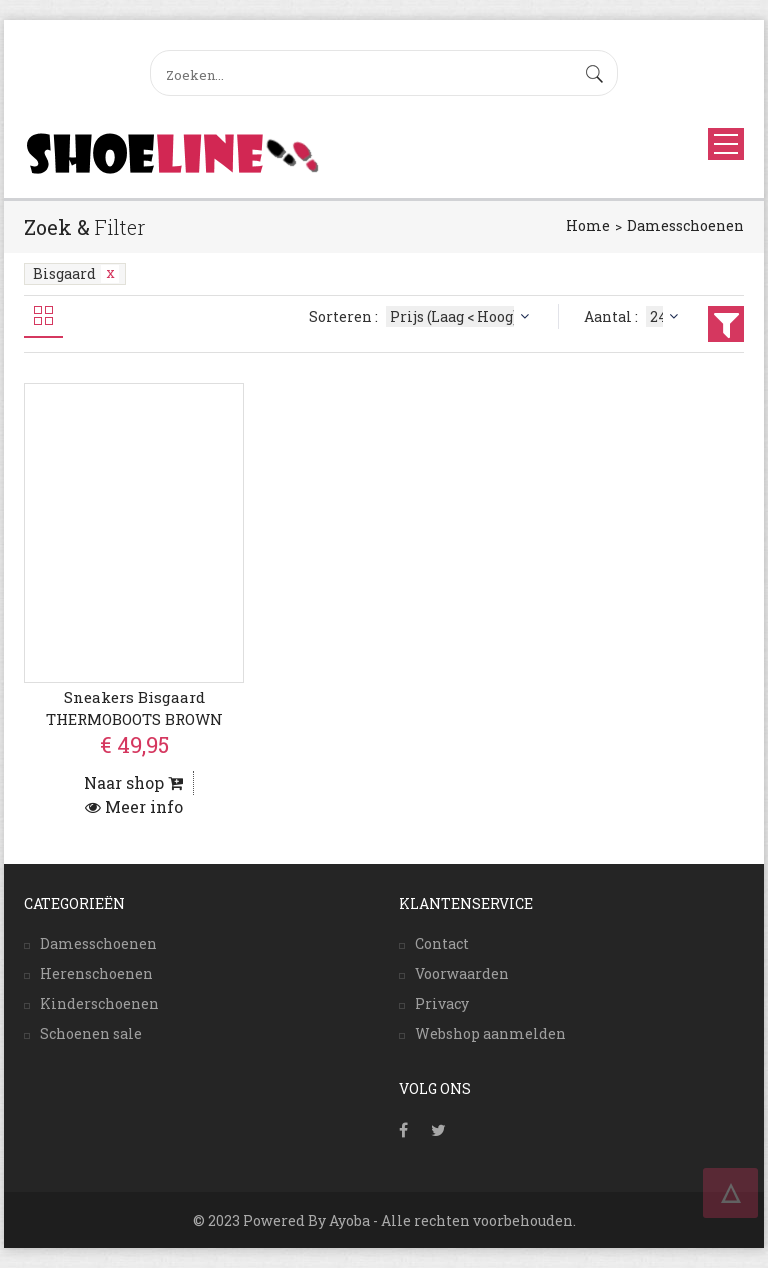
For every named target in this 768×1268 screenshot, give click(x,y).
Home (588, 225)
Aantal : (633, 316)
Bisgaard (76, 273)
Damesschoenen (685, 225)
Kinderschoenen (99, 1003)
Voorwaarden (462, 973)
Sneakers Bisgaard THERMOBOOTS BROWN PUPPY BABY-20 (134, 718)
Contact (442, 943)
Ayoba (349, 1220)
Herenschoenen (96, 973)
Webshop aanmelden (490, 1033)
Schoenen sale (91, 1033)
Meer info (134, 806)
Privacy (442, 1003)
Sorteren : (421, 316)
